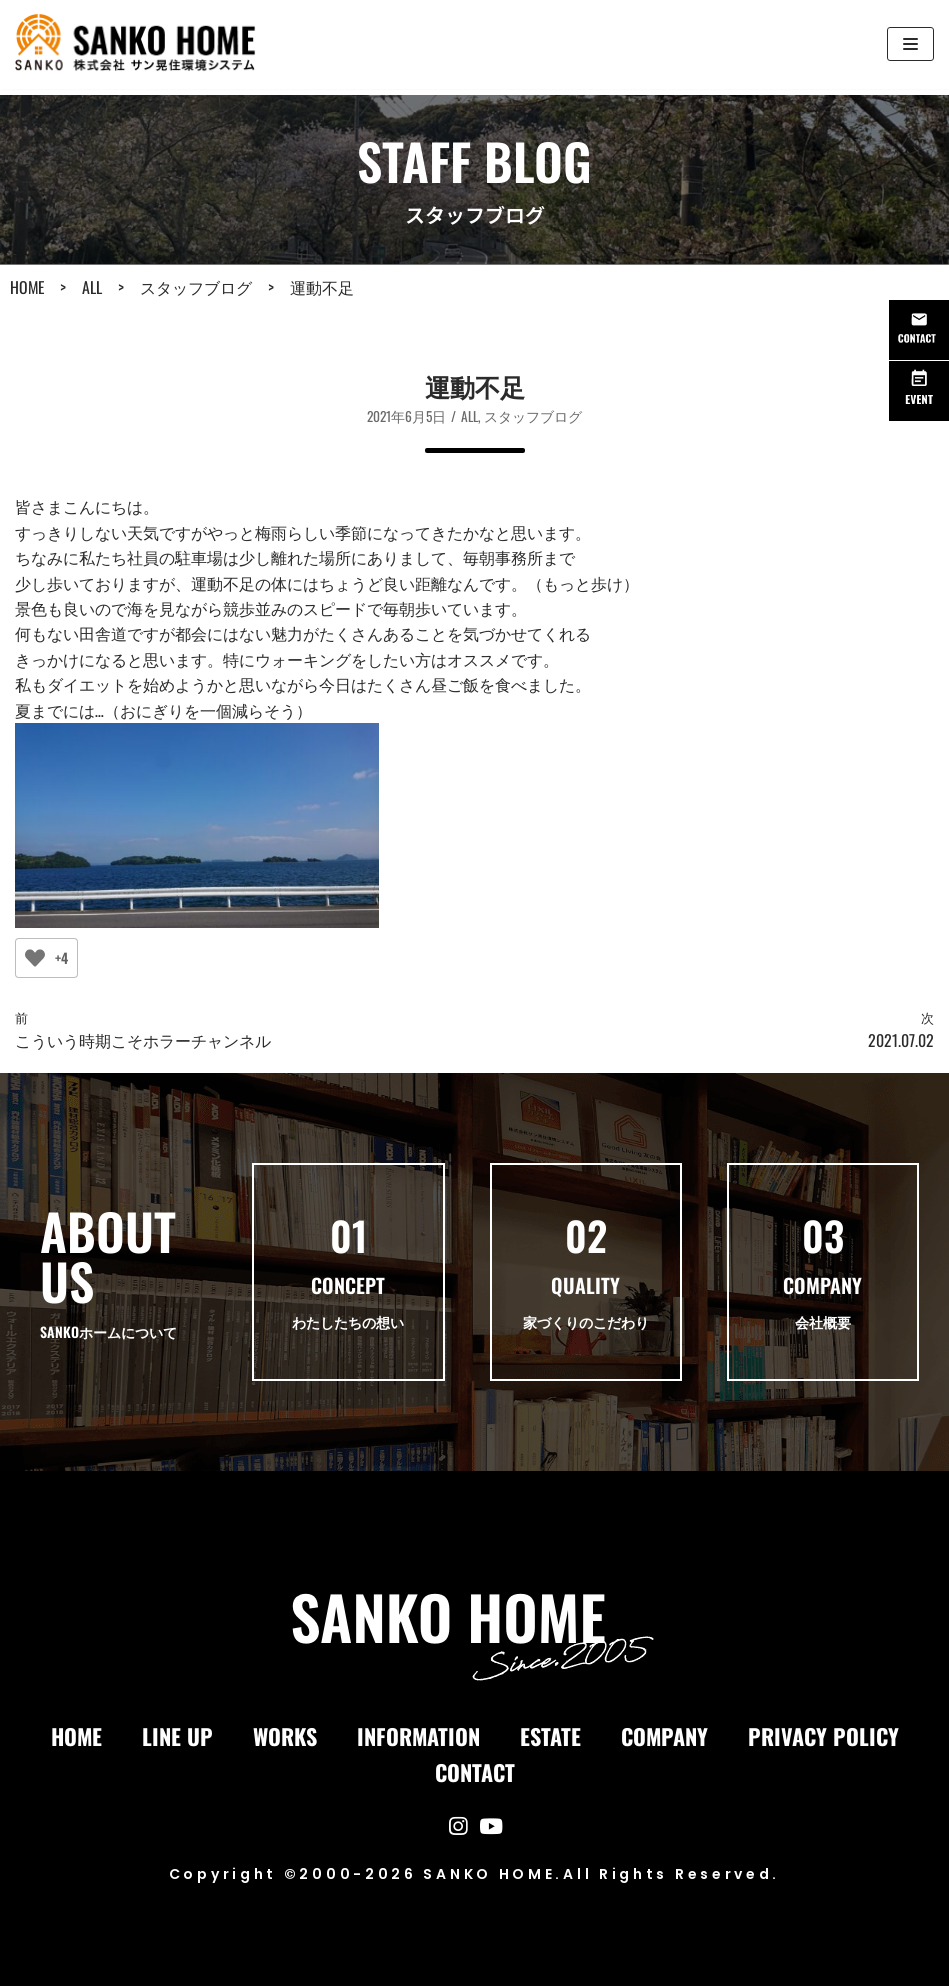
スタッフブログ (534, 416)
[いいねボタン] (35, 960)
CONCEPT (348, 1288)
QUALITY (585, 1288)
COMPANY (822, 1288)
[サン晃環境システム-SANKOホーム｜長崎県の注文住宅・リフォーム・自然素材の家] (140, 44)
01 (348, 1238)
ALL (470, 416)
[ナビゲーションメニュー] (910, 44)
